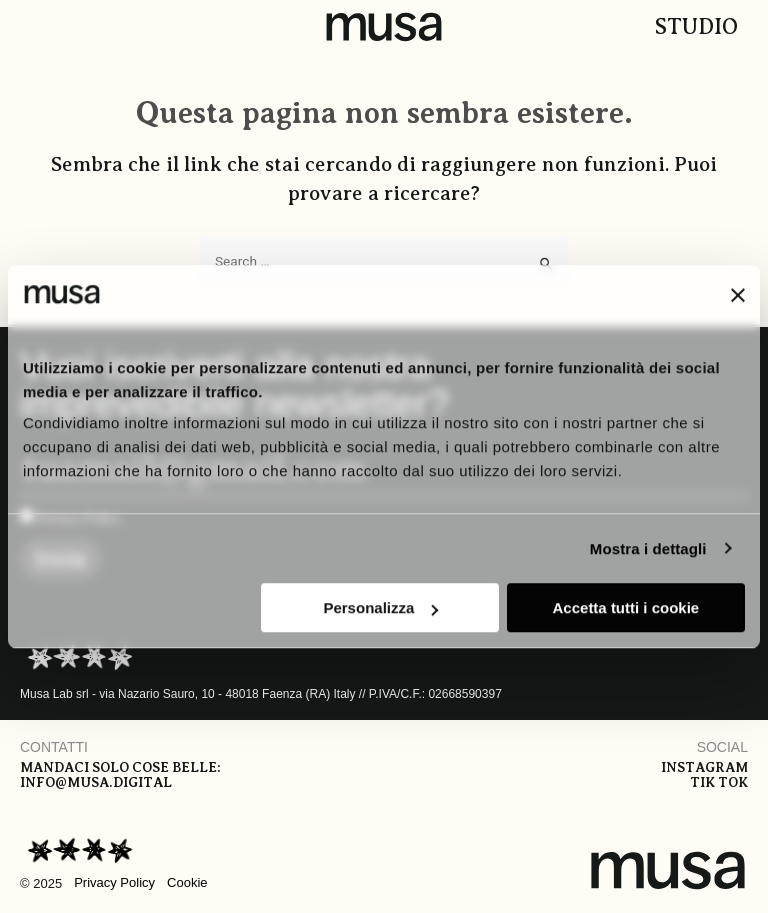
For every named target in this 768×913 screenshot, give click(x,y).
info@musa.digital (96, 782)
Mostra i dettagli (648, 548)
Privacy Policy (114, 882)
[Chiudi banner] (738, 295)
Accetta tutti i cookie (626, 607)
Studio (696, 26)
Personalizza (380, 607)
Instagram (704, 767)
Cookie (187, 882)
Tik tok (719, 782)
